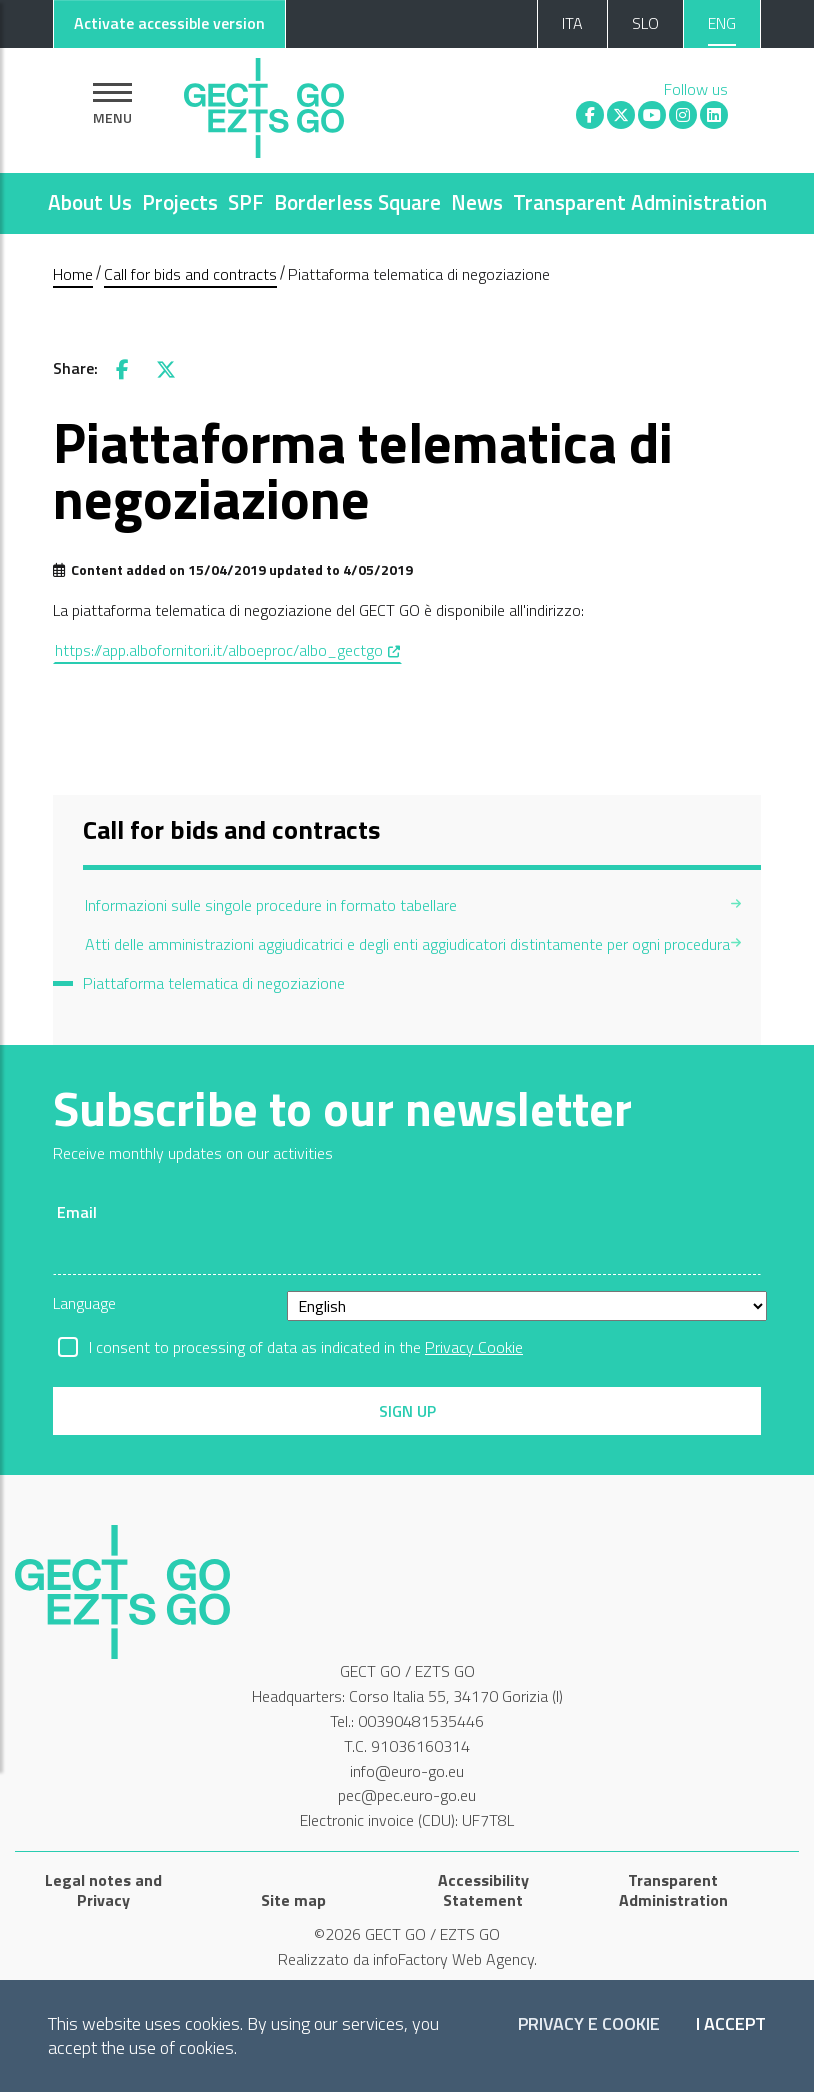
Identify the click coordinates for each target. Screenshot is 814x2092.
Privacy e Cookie (589, 2024)
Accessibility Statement (483, 1890)
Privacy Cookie (474, 1347)
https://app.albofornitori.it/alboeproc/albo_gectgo (228, 649)
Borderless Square (357, 202)
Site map (293, 1900)
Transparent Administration (640, 202)
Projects (180, 202)
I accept (731, 2024)
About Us (90, 202)
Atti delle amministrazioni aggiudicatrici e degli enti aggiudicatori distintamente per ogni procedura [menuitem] (407, 944)
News (477, 202)
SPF (246, 202)
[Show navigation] (112, 103)
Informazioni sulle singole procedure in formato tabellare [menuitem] (271, 905)
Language (84, 1303)
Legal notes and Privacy (103, 1890)
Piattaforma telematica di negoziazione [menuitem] (214, 983)
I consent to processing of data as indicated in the (306, 1347)
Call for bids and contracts (190, 274)
